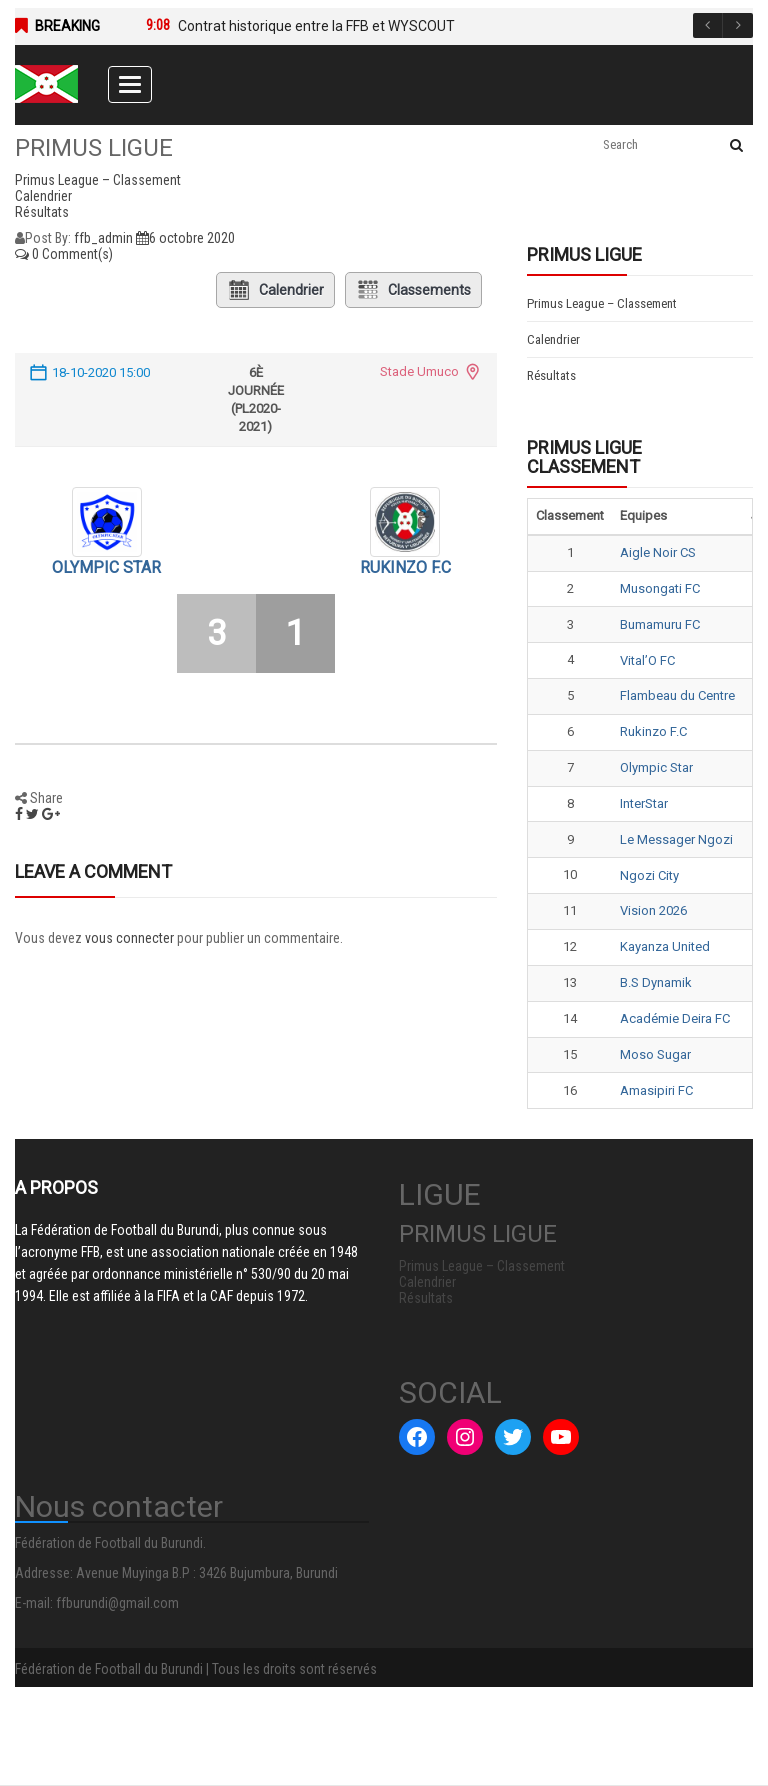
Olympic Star (106, 567)
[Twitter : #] (513, 1437)
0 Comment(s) (64, 254)
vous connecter (129, 938)
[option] (430, 26)
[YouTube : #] (561, 1437)
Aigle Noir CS (658, 552)
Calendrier (275, 290)
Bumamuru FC (660, 624)
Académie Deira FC (675, 1018)
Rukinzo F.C (405, 567)
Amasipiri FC (656, 1090)
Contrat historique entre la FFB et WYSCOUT (316, 26)
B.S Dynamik (656, 982)
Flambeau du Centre (677, 695)
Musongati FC (660, 588)
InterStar (644, 803)
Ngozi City (649, 875)
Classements (413, 290)
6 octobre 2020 (185, 238)
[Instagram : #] (465, 1437)
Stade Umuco (419, 371)
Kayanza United (665, 946)
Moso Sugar (655, 1054)
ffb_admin (103, 238)
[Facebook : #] (417, 1437)
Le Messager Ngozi (676, 839)
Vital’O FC (647, 660)
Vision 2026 (653, 910)
